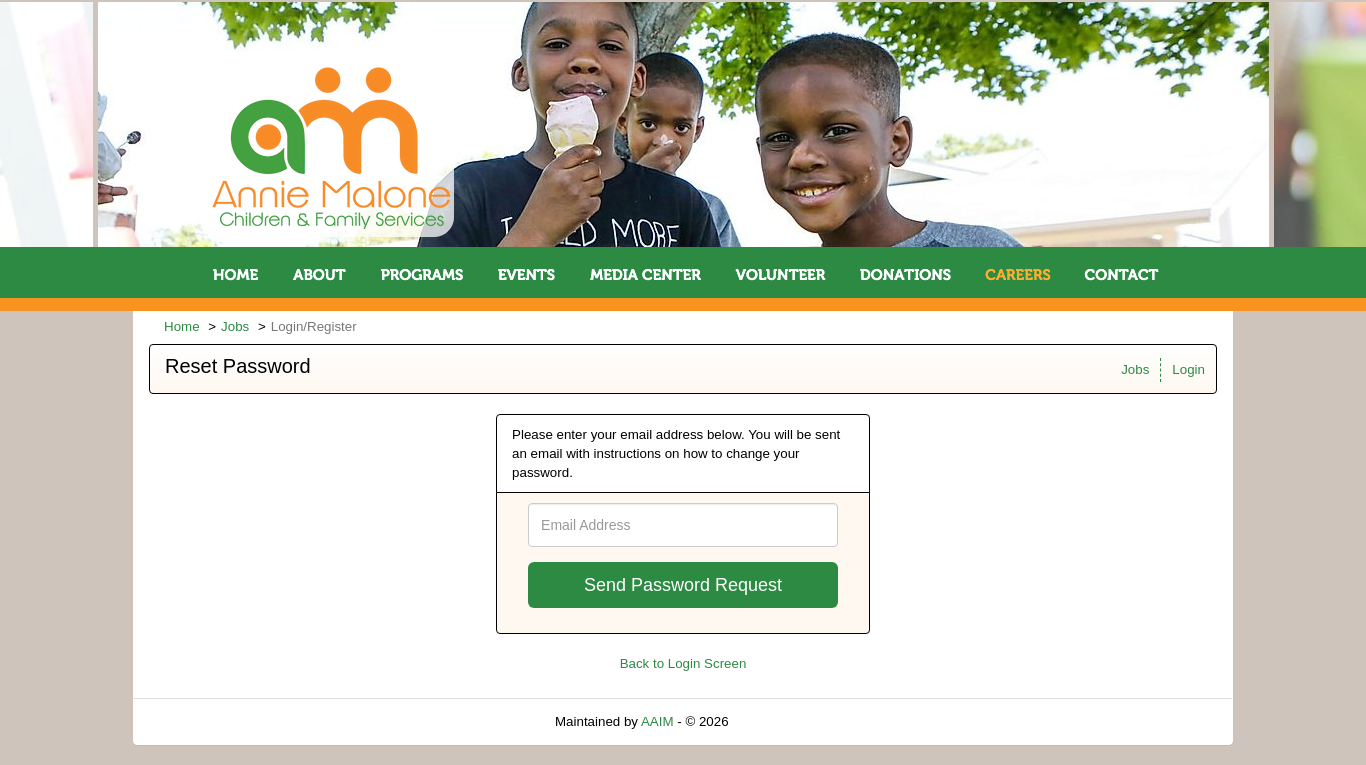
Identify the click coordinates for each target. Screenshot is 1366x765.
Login (1188, 369)
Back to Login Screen (683, 663)
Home (182, 326)
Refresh (787, 721)
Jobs (235, 326)
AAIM (657, 721)
